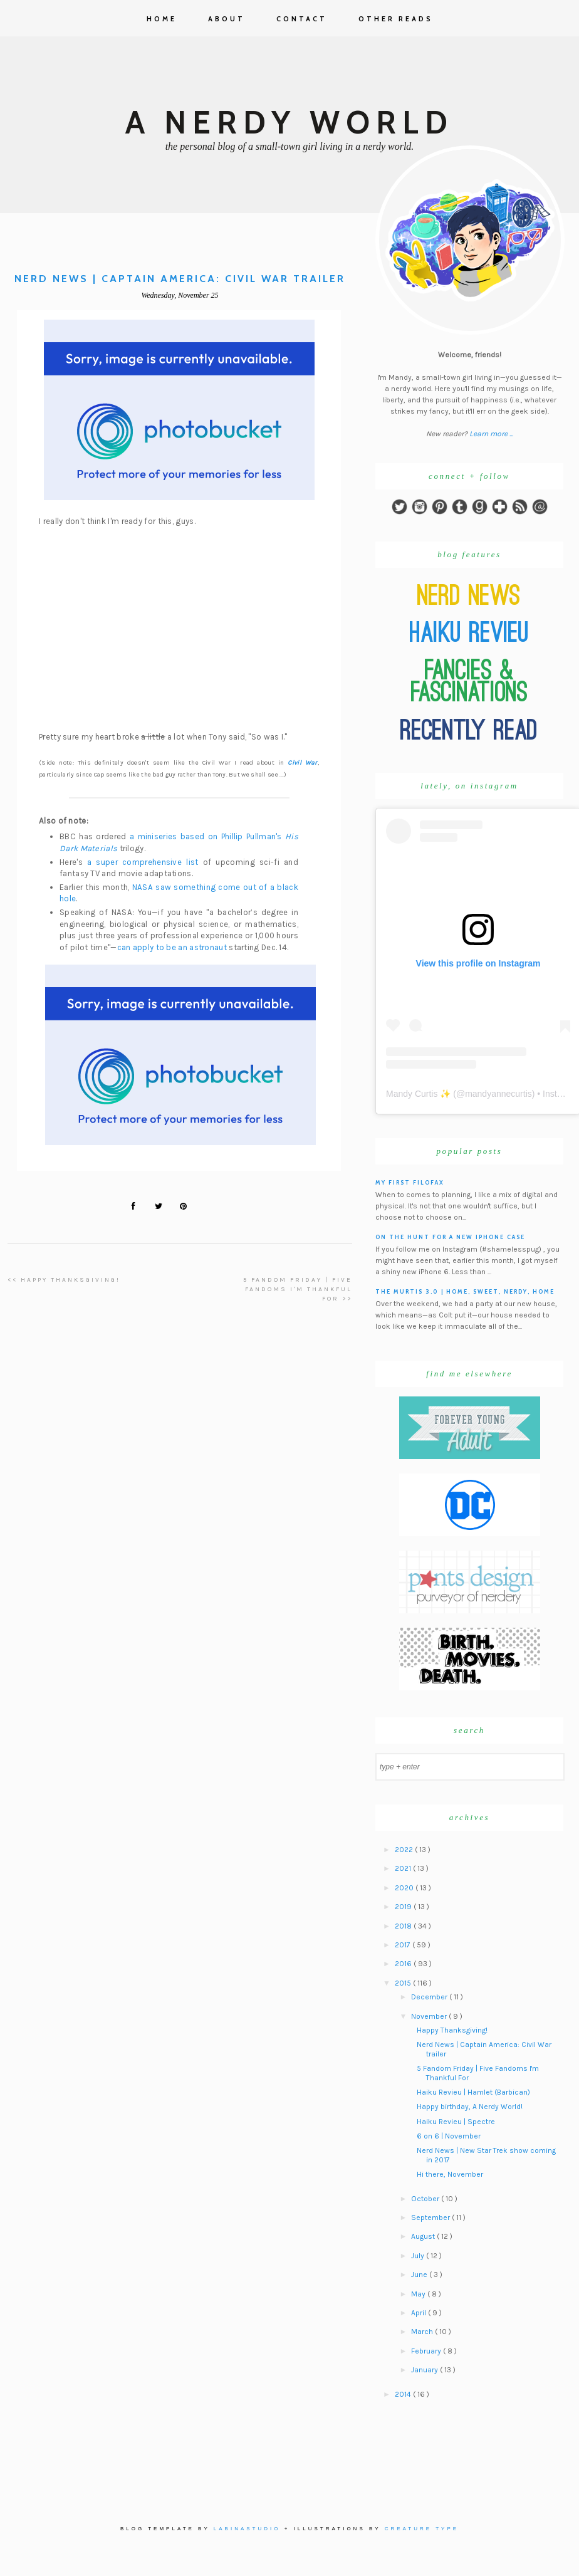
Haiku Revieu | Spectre (456, 2121)
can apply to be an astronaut (172, 947)
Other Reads (395, 18)
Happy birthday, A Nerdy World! (470, 2106)
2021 (404, 1868)
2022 (405, 1849)
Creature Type (422, 2528)
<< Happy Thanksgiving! (64, 1280)
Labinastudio (247, 2528)
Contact (301, 18)
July (418, 2255)
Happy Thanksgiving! (452, 2030)
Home (162, 18)
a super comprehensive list (143, 862)
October (426, 2198)
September (431, 2217)
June (420, 2274)
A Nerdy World (289, 122)
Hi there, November (450, 2174)
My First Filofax (409, 1182)
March (423, 2331)
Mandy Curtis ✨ (418, 1094)
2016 (404, 1963)
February (427, 2351)
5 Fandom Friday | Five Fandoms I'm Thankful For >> (297, 1289)
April (419, 2312)
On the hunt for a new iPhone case (450, 1236)
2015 (404, 1983)
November (430, 2016)
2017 (403, 1944)
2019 (404, 1906)
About (226, 18)
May (419, 2294)
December (430, 1996)
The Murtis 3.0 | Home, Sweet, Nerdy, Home (465, 1291)
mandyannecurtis (498, 1094)
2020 (405, 1887)
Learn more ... (491, 433)
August (424, 2236)
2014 (404, 2394)
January (425, 2369)
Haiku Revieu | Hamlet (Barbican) (473, 2092)
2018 (404, 1926)
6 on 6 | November (449, 2136)
